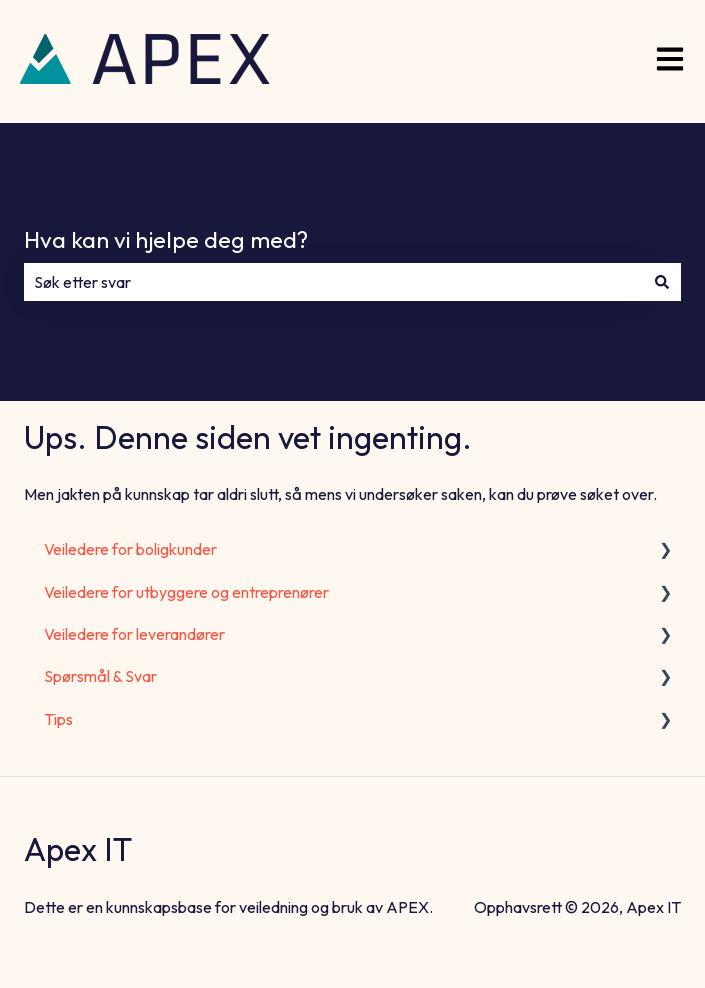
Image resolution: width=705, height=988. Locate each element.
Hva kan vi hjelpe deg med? (166, 239)
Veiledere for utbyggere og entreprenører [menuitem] (186, 592)
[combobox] (333, 282)
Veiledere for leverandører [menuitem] (134, 634)
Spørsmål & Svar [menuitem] (100, 676)
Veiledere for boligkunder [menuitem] (130, 549)
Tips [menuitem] (58, 719)
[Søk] (662, 282)
